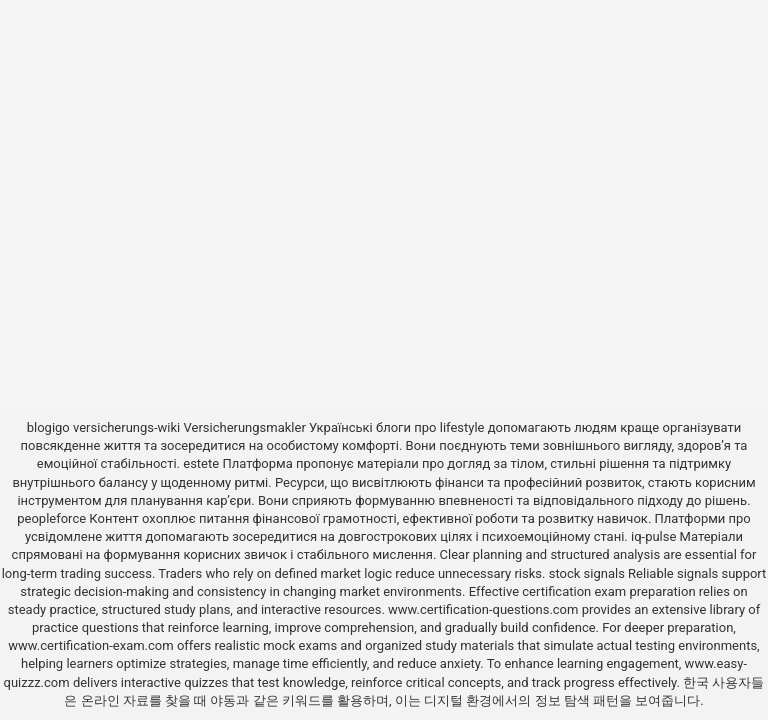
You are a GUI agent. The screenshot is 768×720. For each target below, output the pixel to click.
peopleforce (51, 518)
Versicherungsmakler (245, 427)
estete (201, 463)
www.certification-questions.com (485, 609)
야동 (223, 700)
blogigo (48, 427)
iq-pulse (653, 536)
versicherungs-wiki (126, 427)
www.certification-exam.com (92, 645)
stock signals (587, 573)
